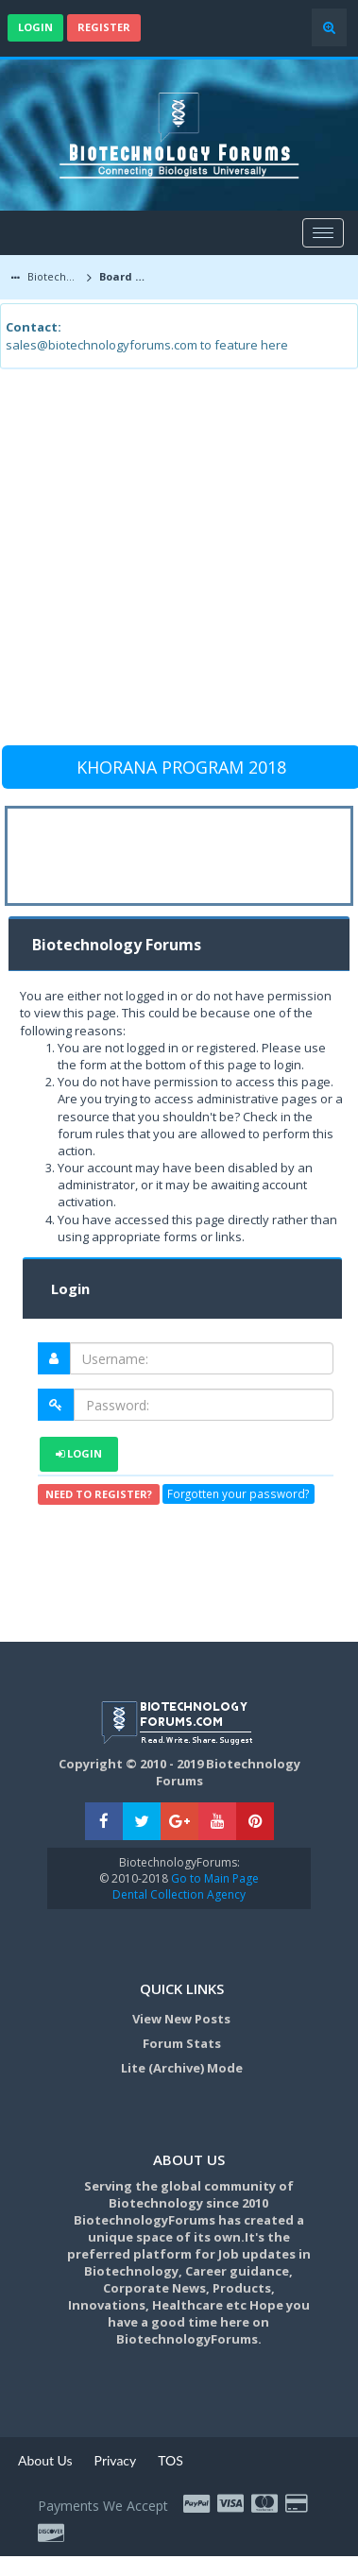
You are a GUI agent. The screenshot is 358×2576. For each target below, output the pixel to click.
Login (35, 27)
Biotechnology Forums (53, 276)
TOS (170, 2460)
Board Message (127, 276)
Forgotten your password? (238, 1494)
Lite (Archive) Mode (182, 2067)
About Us (45, 2460)
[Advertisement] (177, 565)
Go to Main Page (213, 1878)
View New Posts (181, 2018)
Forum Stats (182, 2043)
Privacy (115, 2460)
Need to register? (98, 1494)
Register (103, 27)
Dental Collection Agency (179, 1894)
